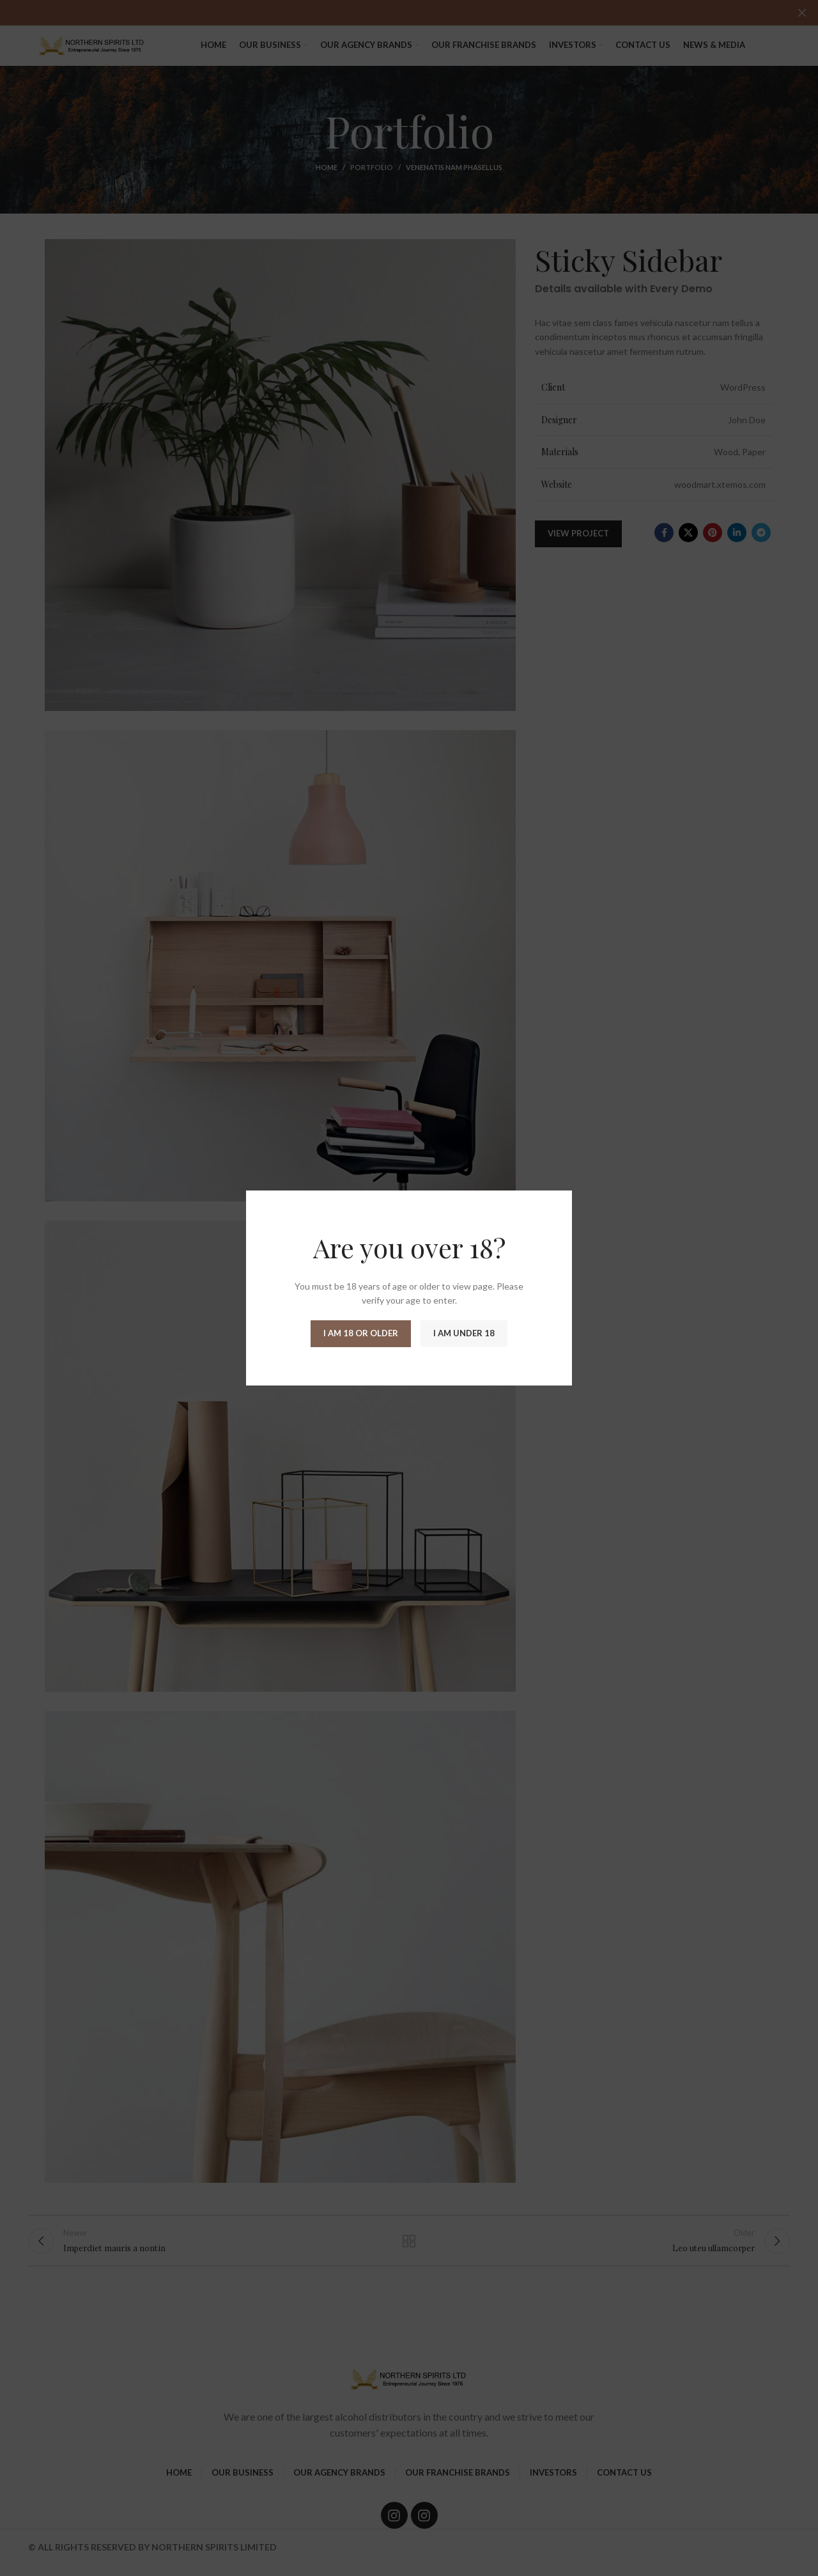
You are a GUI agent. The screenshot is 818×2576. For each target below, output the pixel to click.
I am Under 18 (464, 1333)
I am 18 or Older (360, 1333)
